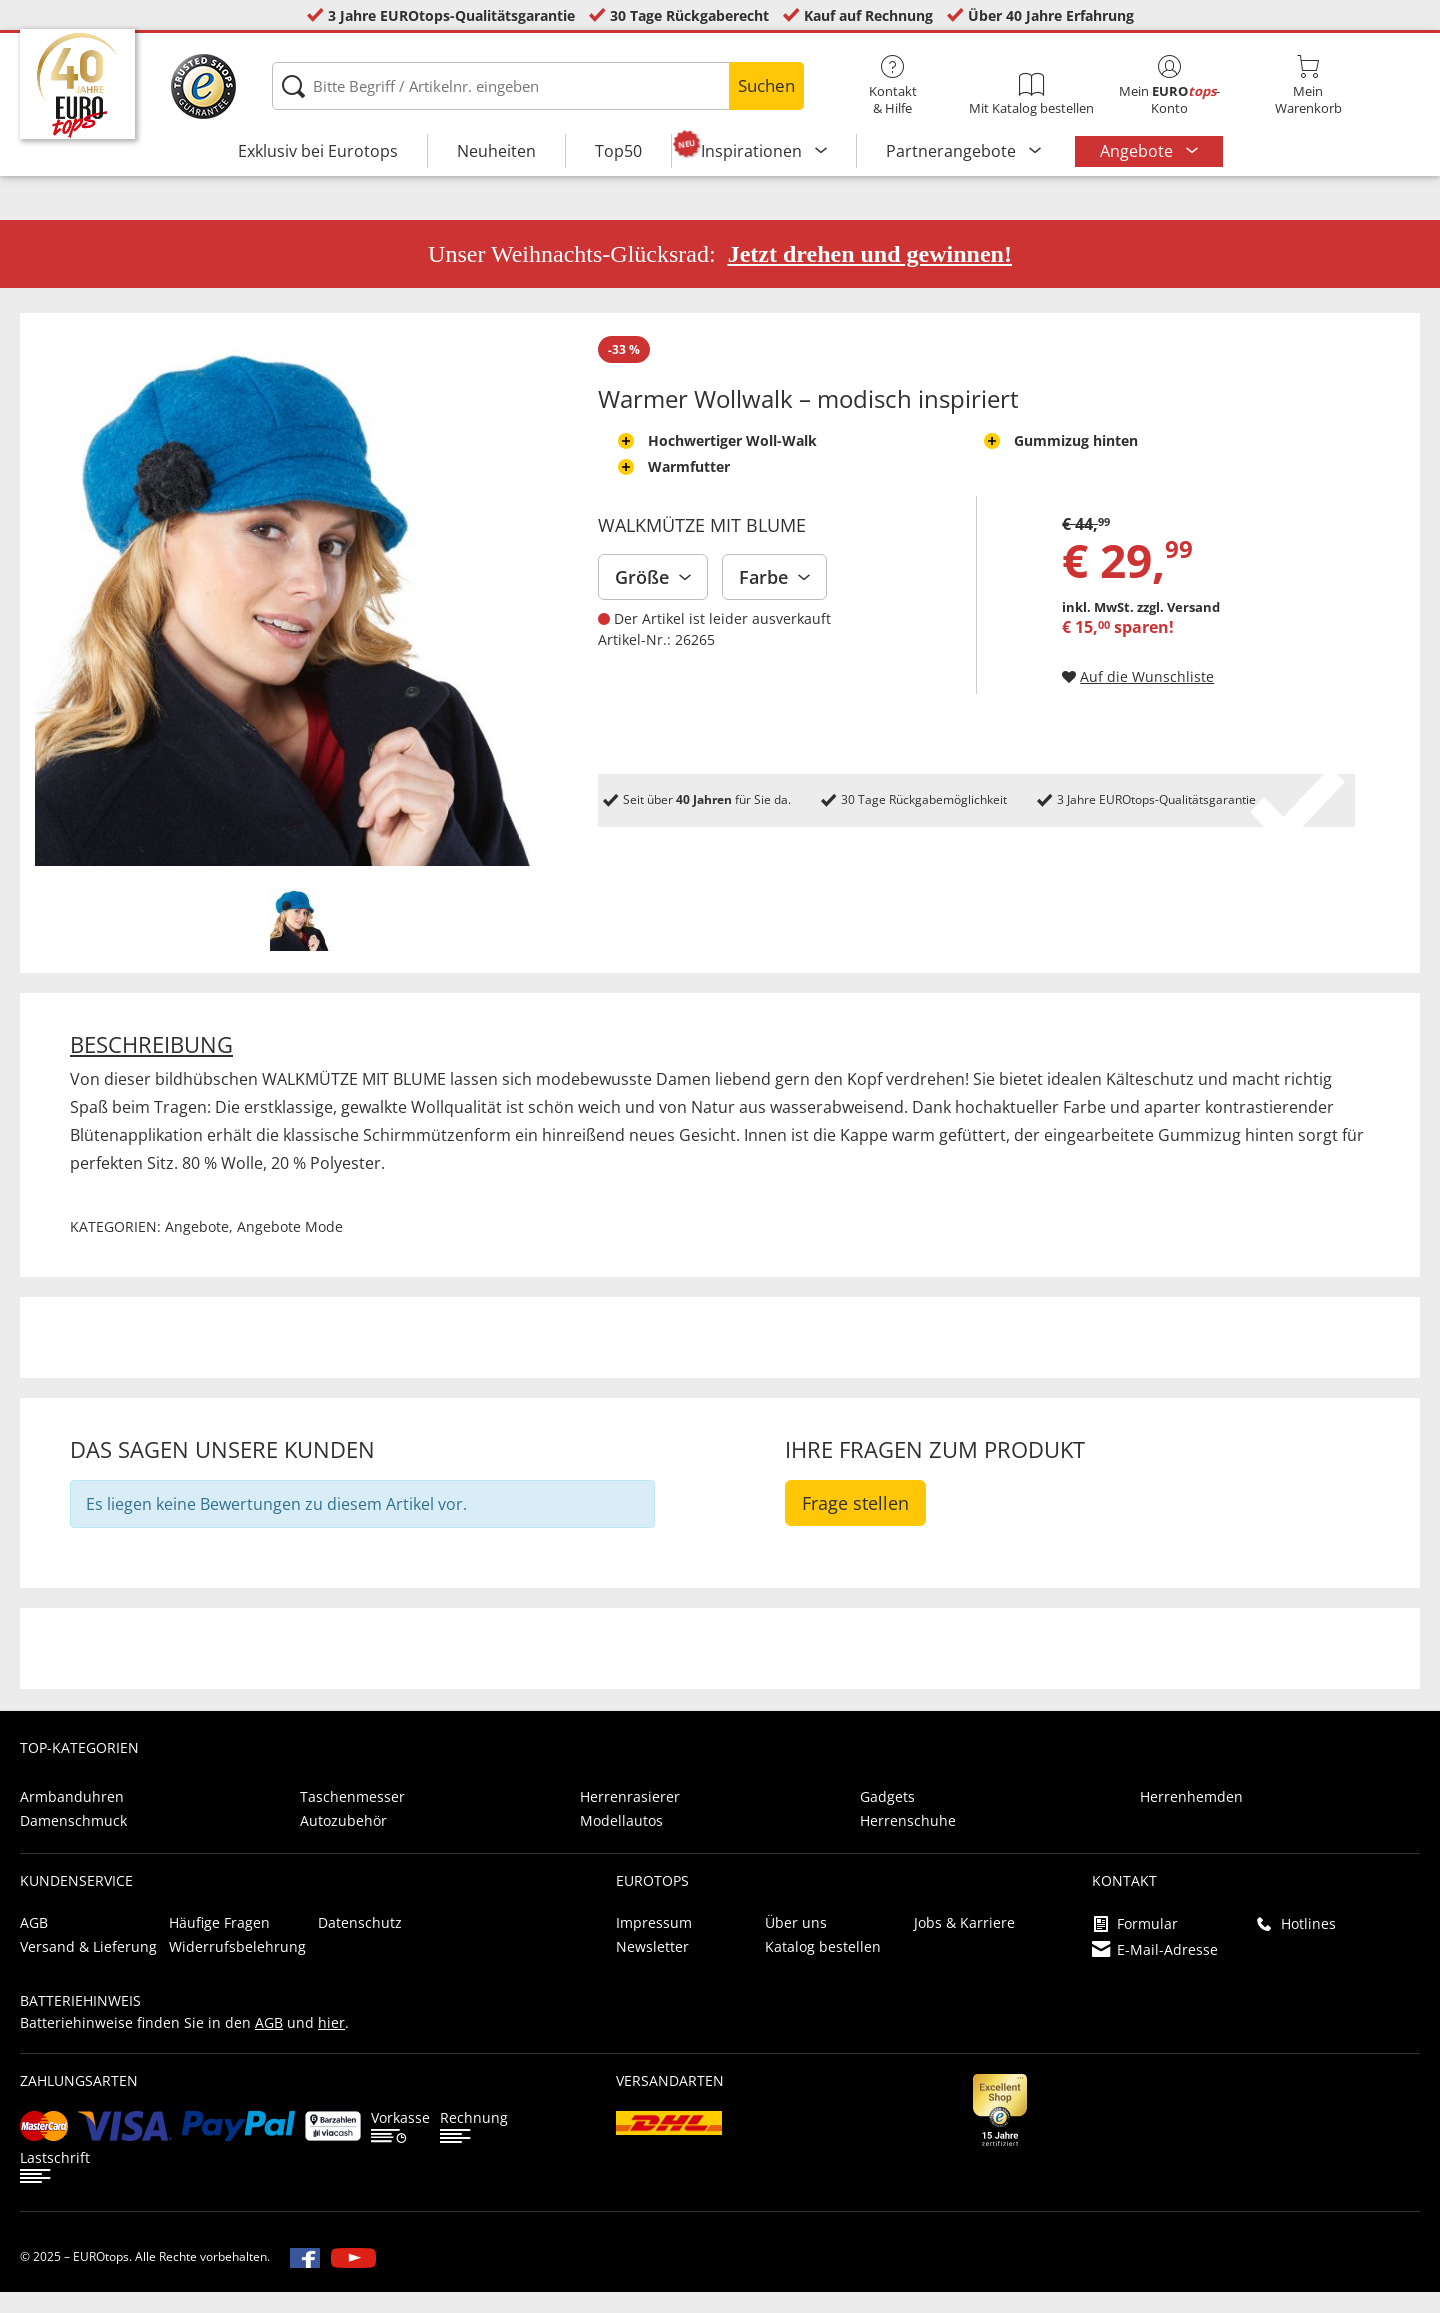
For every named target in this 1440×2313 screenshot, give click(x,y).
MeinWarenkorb (1308, 86)
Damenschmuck (73, 1841)
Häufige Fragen (219, 1943)
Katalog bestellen (823, 1967)
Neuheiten (496, 151)
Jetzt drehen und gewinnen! (870, 275)
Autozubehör (343, 1841)
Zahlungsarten (79, 2101)
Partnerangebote (953, 151)
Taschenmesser (352, 1817)
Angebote (1138, 151)
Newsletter (652, 1967)
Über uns (796, 1943)
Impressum (654, 1943)
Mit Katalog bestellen (1031, 94)
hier (331, 2043)
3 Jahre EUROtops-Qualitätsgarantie (451, 15)
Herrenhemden (1191, 1817)
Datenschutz (360, 1943)
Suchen (766, 85)
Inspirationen (753, 151)
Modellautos (621, 1841)
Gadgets (887, 1817)
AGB (34, 1943)
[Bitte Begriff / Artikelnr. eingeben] (538, 86)
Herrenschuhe (908, 1841)
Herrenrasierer (630, 1817)
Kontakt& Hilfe (893, 86)
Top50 (618, 151)
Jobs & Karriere (964, 1943)
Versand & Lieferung (88, 1967)
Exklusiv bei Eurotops (318, 151)
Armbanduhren (72, 1817)
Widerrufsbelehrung (237, 1967)
